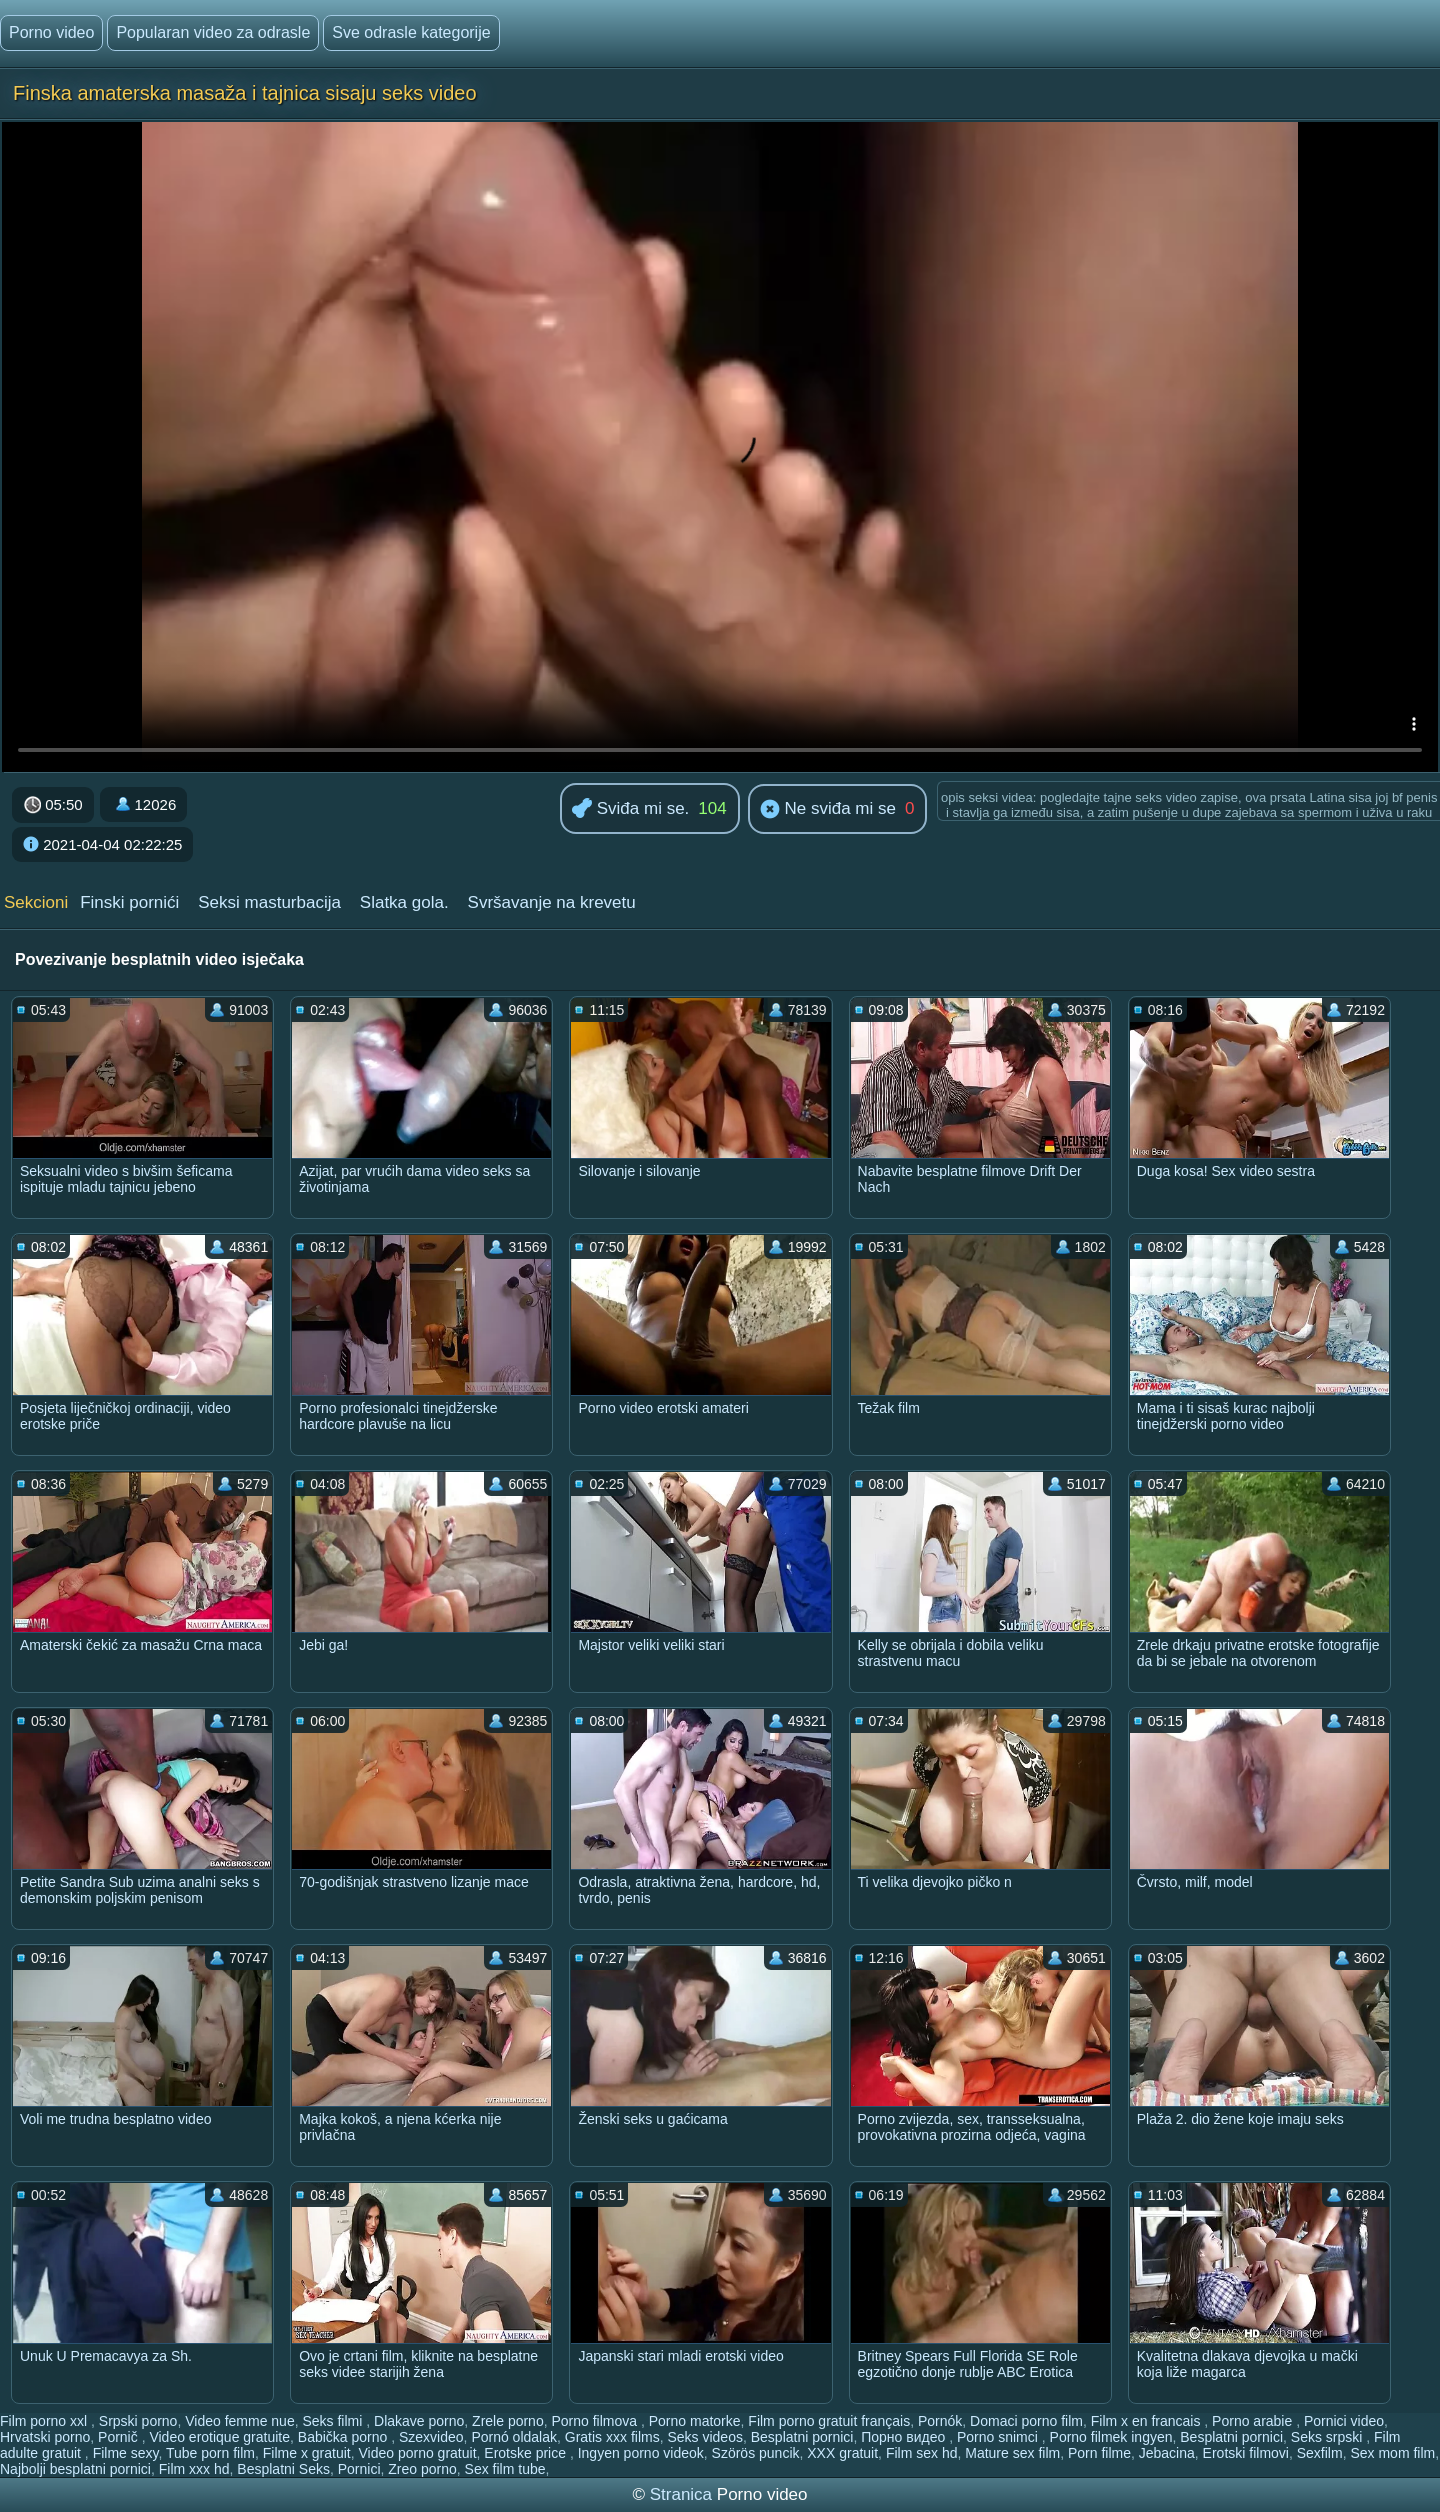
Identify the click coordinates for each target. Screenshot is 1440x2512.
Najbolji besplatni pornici (75, 2469)
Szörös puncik (756, 2453)
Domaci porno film (1026, 2421)
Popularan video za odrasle (213, 32)
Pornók (940, 2421)
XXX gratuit (842, 2453)
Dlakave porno (419, 2421)
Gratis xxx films (612, 2437)
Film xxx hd (194, 2469)
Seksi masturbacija (269, 902)
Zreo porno (422, 2469)
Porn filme (1099, 2453)
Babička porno (344, 2437)
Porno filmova (595, 2421)
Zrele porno (508, 2421)
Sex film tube (505, 2469)
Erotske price (527, 2453)
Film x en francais (1148, 2421)
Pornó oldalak (514, 2437)
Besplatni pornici (802, 2437)
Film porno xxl (45, 2421)
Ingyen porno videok (641, 2453)
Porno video (51, 32)
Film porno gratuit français (829, 2421)
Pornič (120, 2437)
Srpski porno (138, 2421)
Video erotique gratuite (219, 2437)
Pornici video (1344, 2421)
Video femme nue (239, 2421)
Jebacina (1167, 2453)
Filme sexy (126, 2453)
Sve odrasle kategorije (411, 32)
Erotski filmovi (1246, 2453)
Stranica (683, 2494)
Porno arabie (1254, 2421)
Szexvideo (431, 2437)
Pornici (359, 2469)
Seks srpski (1328, 2437)
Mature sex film (1012, 2453)
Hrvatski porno (45, 2437)
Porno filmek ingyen (1111, 2437)
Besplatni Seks (283, 2469)
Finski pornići (129, 902)
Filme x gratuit (307, 2453)
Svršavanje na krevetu (552, 902)
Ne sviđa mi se (828, 810)
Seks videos (704, 2437)
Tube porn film (210, 2453)
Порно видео (905, 2437)
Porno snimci (999, 2437)
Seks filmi (334, 2421)
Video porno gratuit (417, 2453)
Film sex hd (922, 2453)
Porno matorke (695, 2421)
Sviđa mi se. (630, 809)
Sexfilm (1320, 2453)
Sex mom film (1392, 2453)
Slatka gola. (404, 902)
